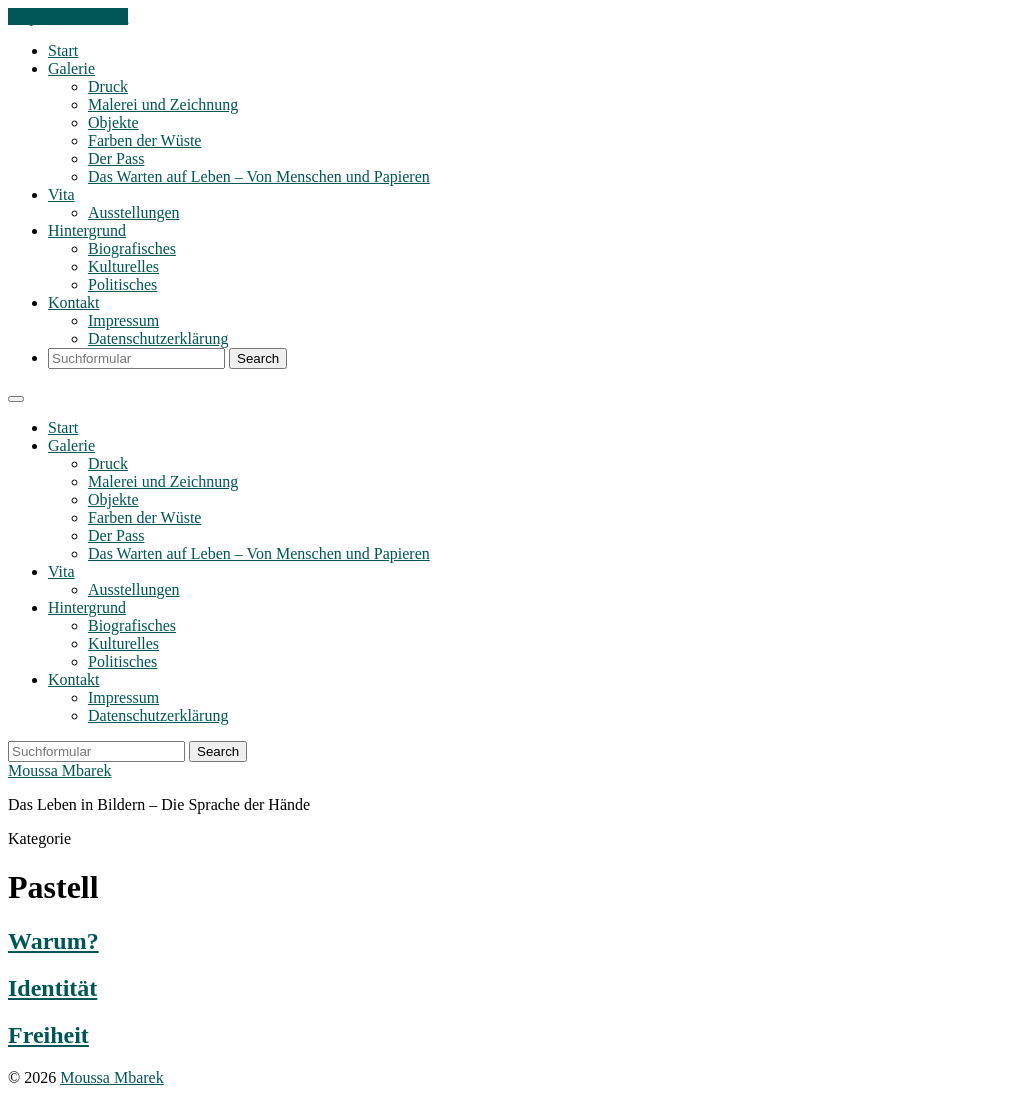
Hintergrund (87, 230)
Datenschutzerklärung (158, 338)
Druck (108, 86)
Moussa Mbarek (60, 770)
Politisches (122, 284)
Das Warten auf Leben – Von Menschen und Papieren (259, 176)
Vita (61, 194)
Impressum (123, 320)
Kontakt (74, 302)
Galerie (71, 68)
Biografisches (132, 248)
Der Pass (116, 158)
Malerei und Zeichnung (163, 104)
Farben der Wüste (144, 140)
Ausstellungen (134, 212)
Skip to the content (68, 16)
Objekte (113, 122)
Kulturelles (123, 266)
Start (63, 50)
